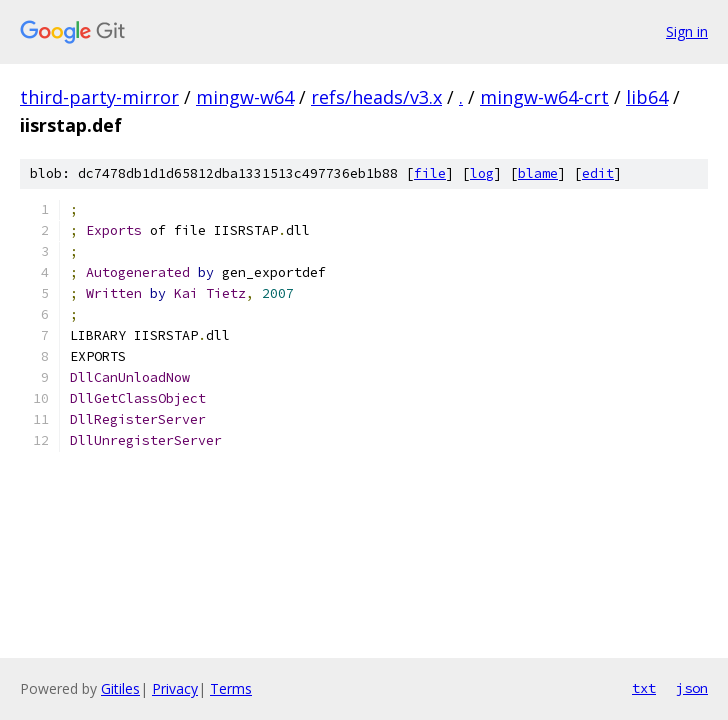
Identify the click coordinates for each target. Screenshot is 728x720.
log (482, 173)
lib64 (647, 97)
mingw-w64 (245, 97)
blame (538, 173)
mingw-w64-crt (544, 97)
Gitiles (120, 688)
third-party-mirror (99, 97)
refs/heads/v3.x (376, 97)
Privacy (175, 688)
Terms (231, 688)
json (692, 688)
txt (644, 688)
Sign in (687, 31)
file (430, 173)
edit (598, 173)
